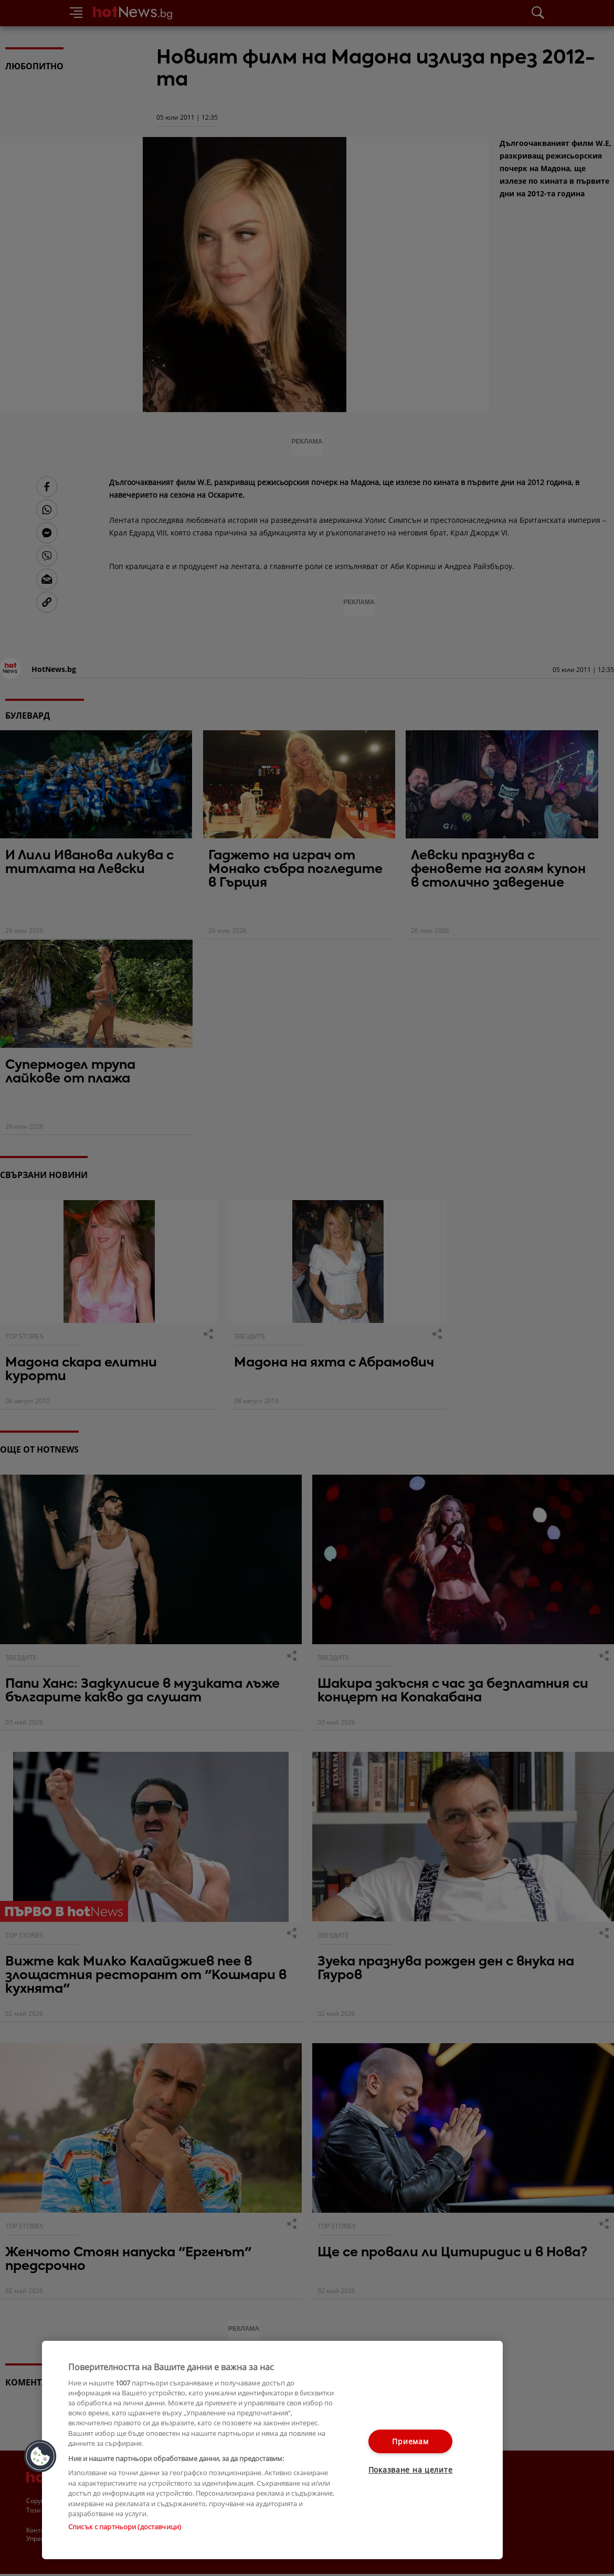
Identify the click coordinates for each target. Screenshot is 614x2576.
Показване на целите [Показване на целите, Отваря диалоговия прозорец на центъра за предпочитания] (410, 2470)
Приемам (410, 2441)
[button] (40, 2456)
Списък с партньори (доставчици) (124, 2526)
